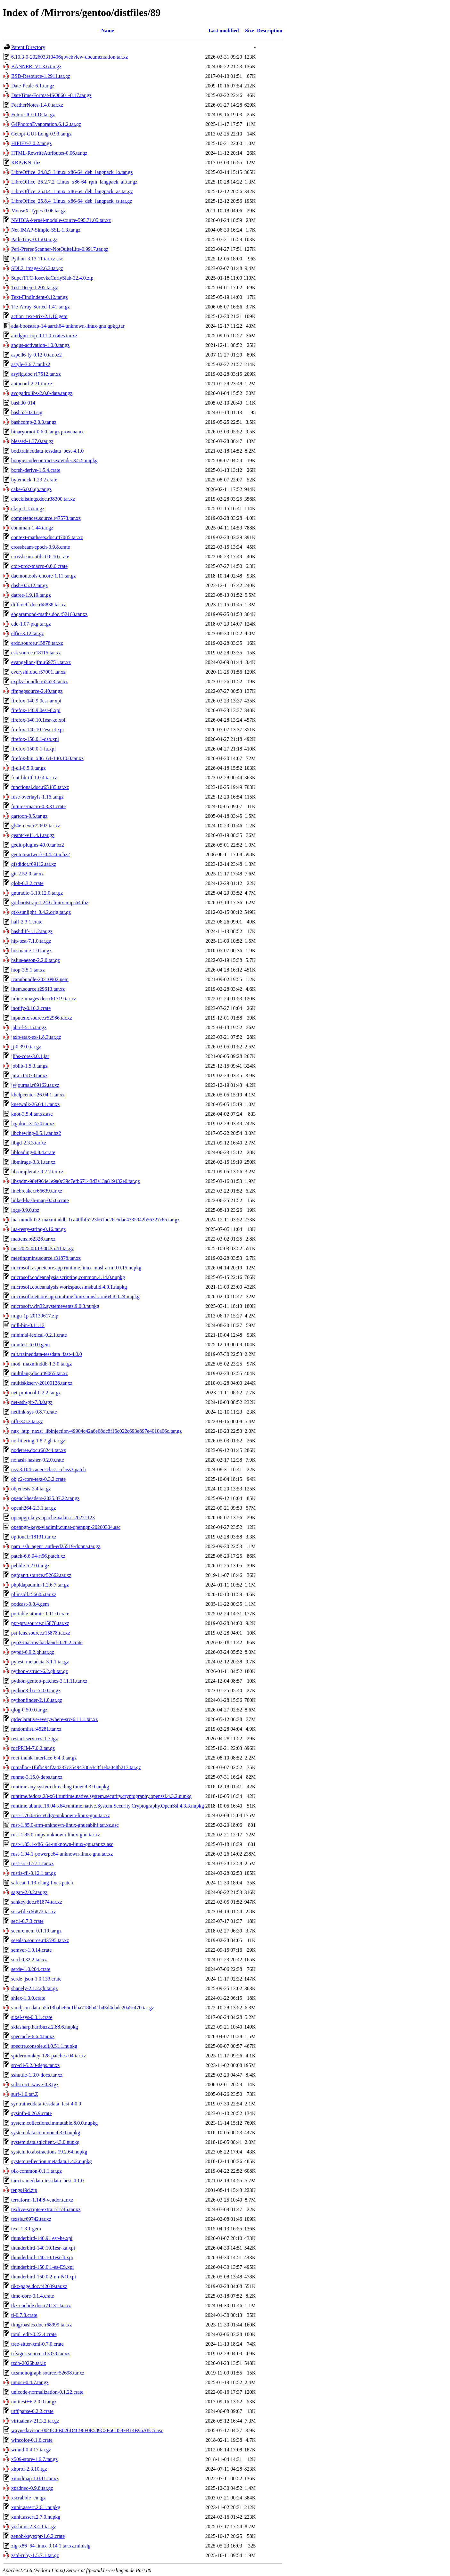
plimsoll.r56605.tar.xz (33, 1594)
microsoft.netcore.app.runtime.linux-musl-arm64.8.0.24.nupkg (75, 1296)
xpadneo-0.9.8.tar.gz (32, 2488)
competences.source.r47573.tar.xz (46, 518)
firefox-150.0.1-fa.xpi (33, 748)
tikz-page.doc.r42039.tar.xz (39, 2286)
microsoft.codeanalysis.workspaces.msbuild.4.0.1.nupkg (69, 1287)
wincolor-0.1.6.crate (32, 2440)
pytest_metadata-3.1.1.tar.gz (40, 1661)
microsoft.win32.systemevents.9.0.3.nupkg (55, 1306)
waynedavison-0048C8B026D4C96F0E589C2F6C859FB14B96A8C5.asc (87, 2430)
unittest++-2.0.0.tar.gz (34, 2401)
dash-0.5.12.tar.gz (29, 585)
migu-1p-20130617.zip (34, 1315)
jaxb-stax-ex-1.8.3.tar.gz (36, 1037)
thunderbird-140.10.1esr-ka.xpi (43, 2248)
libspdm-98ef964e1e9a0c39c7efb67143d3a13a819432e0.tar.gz (75, 1181)
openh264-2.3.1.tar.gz (33, 1508)
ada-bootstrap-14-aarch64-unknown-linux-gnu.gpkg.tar (68, 326)
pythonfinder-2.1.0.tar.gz (36, 1700)
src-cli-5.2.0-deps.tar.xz (35, 2065)
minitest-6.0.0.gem (30, 1344)
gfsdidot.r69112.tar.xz (33, 864)
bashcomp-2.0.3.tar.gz (33, 422)
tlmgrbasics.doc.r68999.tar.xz (41, 2324)
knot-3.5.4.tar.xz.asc (32, 1114)
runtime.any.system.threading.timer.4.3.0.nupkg (60, 1786)
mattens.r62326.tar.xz (33, 1239)
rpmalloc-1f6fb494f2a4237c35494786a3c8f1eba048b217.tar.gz (76, 1767)
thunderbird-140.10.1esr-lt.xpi (42, 2257)
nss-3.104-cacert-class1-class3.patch (48, 1469)
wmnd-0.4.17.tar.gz (31, 2449)
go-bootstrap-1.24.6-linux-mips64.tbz (49, 902)
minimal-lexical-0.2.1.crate (39, 1335)
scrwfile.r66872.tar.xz (33, 1911)
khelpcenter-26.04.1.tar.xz (38, 1094)
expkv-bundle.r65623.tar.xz (39, 681)
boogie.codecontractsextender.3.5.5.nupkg (54, 460)
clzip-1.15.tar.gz (28, 508)
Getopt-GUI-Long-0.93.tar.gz (41, 133)
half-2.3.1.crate (26, 921)
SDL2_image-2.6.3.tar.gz (37, 268)
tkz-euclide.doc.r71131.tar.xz (41, 2305)
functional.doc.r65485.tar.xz (40, 787)
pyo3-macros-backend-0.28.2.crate (47, 1642)
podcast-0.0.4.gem (30, 1604)
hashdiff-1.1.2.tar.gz (32, 931)
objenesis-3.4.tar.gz (31, 1488)
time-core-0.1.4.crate (32, 2296)
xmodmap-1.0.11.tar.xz (35, 2478)
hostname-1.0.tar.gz (31, 950)
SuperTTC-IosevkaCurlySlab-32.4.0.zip (52, 278)
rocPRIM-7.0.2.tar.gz (33, 1748)
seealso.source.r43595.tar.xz (40, 1940)
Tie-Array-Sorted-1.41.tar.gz (40, 306)
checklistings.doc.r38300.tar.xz (43, 499)
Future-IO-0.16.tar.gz (33, 114)
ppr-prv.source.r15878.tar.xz (40, 1623)
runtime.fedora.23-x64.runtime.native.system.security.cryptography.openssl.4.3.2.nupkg (101, 1796)
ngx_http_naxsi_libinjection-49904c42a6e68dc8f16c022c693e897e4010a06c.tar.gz (96, 1431)
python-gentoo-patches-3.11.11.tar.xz (49, 1681)
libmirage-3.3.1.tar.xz (33, 1162)
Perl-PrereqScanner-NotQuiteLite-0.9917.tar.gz (59, 249)
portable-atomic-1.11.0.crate (40, 1613)
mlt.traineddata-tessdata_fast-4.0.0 (46, 1354)
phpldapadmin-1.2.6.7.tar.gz (40, 1584)
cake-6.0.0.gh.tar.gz (31, 489)
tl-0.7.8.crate (24, 2315)
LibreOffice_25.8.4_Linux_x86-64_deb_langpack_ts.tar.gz (71, 201)
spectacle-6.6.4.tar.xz (32, 2036)
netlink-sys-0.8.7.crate (34, 1412)
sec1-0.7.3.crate (27, 1921)
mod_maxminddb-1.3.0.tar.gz (41, 1363)
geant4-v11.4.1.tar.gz (32, 835)
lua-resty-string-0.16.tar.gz (38, 1229)
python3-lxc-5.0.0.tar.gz (36, 1690)
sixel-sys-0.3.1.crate (31, 2017)
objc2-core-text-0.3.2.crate (38, 1479)
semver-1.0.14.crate (31, 1950)
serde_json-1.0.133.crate (36, 1978)
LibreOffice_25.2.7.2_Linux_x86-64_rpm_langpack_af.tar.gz (74, 182)
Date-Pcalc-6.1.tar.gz (32, 85)
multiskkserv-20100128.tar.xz (41, 1383)
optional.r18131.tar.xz (33, 1536)
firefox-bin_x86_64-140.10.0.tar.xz (47, 758)
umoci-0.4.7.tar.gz (29, 2382)
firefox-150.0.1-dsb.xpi (35, 739)
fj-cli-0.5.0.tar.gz (28, 768)
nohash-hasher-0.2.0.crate (37, 1460)
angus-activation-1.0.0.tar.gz (40, 345)
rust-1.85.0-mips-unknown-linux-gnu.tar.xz (55, 1834)
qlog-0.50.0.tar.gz (29, 1709)
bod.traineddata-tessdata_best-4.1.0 (47, 451)
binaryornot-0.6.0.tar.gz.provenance (48, 431)
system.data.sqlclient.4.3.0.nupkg (45, 2142)
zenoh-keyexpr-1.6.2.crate (38, 2536)
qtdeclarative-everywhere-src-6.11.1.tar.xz (54, 1719)
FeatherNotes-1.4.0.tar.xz (37, 105)
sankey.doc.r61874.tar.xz (36, 1902)
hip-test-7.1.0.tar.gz (31, 941)
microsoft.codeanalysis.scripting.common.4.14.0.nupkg (68, 1277)
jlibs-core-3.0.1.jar (30, 1056)
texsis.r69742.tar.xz (31, 2219)
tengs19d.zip (24, 2190)
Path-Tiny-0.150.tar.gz (34, 239)
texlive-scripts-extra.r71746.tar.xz (45, 2209)
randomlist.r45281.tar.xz (36, 1729)
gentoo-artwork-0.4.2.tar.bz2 (40, 854)
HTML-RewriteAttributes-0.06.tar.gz (49, 153)
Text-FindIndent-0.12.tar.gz (39, 297)
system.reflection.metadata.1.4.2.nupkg (51, 2161)
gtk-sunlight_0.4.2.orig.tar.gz (41, 912)
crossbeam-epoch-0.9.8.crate (40, 547)
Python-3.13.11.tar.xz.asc (37, 258)
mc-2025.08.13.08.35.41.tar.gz (42, 1248)
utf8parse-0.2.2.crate (32, 2411)
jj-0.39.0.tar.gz (26, 1046)
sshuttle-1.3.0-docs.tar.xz (36, 2075)
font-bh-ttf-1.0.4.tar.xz (34, 777)
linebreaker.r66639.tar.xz (36, 1191)
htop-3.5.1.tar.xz (28, 969)
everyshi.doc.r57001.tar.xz (38, 672)
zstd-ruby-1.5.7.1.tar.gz (35, 2555)
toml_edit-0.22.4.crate (34, 2334)
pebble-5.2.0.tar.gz (30, 1565)
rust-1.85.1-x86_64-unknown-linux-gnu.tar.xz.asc (62, 1844)
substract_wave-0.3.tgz (35, 2084)
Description (269, 30)
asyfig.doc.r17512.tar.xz (36, 374)
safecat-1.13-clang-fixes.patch (42, 1882)
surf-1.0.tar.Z (24, 2094)
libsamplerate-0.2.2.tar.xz (37, 1171)
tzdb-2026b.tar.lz (28, 2363)
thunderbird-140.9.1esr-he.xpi (41, 2238)
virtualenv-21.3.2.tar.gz (35, 2421)
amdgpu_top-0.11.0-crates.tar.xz (44, 335)
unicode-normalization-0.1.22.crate (47, 2392)
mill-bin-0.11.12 (28, 1325)
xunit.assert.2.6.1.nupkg (35, 2507)
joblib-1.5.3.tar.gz (29, 1066)
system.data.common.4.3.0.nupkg (45, 2132)
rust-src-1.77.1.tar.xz (32, 1863)
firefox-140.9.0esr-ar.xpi (36, 700)
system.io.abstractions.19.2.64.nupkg (49, 2151)
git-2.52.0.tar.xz (27, 873)
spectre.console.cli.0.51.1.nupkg (44, 2046)
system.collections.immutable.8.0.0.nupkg (54, 2123)
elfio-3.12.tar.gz (27, 633)
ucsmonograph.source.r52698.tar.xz (47, 2372)
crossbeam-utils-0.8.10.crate (40, 556)
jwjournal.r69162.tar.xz (35, 1085)
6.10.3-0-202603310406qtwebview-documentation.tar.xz (69, 57)
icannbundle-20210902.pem (40, 979)
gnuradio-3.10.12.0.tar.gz (37, 893)
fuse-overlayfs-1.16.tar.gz (37, 797)
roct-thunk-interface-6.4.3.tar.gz (44, 1757)
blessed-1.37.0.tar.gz (32, 441)
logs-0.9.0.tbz (25, 1210)
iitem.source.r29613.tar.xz (38, 989)
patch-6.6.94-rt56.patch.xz (38, 1556)
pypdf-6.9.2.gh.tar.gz (32, 1652)
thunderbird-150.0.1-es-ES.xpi (42, 2267)
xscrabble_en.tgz (28, 2497)
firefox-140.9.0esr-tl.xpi (36, 710)
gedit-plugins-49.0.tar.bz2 (37, 845)
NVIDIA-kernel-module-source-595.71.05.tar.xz (61, 220)
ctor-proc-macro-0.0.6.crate (39, 566)
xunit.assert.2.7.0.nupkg (35, 2517)
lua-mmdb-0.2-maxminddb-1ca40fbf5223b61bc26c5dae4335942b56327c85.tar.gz (95, 1219)
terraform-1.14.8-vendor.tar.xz (42, 2200)
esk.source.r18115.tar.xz (36, 652)
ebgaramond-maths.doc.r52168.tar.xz (49, 614)
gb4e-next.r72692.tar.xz (35, 825)
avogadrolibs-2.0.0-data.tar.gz (41, 393)
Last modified (224, 30)
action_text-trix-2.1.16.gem (39, 316)
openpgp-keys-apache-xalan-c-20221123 (53, 1517)
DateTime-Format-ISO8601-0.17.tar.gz (51, 95)
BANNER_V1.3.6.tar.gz (36, 66)
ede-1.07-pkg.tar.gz (31, 624)
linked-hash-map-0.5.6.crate (40, 1200)
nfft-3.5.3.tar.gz (27, 1421)
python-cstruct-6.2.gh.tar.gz (39, 1671)
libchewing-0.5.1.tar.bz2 (36, 1133)
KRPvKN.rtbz (25, 162)
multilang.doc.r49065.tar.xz (39, 1373)
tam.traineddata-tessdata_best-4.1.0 (47, 2180)
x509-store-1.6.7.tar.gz (34, 2459)
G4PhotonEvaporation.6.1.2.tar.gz (46, 124)
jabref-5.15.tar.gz (28, 1027)
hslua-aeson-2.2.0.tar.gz (35, 960)
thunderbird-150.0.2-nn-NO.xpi (43, 2276)
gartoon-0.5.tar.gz (29, 816)
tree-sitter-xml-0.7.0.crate (37, 2344)
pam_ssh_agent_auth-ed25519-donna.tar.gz (55, 1546)
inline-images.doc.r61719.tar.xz (43, 998)
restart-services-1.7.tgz (34, 1738)
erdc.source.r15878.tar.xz (37, 643)
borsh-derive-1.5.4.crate (35, 470)
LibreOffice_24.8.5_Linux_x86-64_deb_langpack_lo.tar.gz (72, 172)
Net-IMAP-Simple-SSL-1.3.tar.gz (45, 230)
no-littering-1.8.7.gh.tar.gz (38, 1440)
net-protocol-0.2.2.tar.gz (36, 1392)
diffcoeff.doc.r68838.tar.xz (38, 604)
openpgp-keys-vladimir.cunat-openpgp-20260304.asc (65, 1527)
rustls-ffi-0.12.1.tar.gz (33, 1873)
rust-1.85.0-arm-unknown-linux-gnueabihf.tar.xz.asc (65, 1825)
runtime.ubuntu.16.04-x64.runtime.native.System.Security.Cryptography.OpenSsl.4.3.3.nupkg (107, 1806)
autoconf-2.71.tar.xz (31, 383)
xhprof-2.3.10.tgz (29, 2469)
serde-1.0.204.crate (30, 1969)
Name (107, 30)
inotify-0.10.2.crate (31, 1008)
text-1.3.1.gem (26, 2228)
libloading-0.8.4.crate (33, 1152)
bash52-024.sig (26, 412)
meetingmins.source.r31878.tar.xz (46, 1258)
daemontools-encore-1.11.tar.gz (43, 575)
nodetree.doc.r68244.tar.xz (38, 1450)
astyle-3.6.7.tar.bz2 (30, 364)
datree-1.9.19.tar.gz (31, 595)
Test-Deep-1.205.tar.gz (34, 287)
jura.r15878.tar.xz (29, 1075)
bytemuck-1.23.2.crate (34, 479)
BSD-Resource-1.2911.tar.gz (40, 76)
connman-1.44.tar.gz (32, 527)
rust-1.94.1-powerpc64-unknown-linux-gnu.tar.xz (62, 1854)
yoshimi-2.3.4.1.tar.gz (33, 2526)
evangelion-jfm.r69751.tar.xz (41, 662)
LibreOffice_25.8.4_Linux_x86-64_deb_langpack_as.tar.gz (72, 191)
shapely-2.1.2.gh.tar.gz (34, 1988)
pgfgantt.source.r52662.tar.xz (41, 1575)
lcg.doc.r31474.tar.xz (32, 1123)
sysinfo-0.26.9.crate (31, 2113)
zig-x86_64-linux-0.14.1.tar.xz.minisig (51, 2545)
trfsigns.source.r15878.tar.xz (40, 2353)
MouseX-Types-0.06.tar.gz (38, 210)
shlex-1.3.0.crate (28, 1998)
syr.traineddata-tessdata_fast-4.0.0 (46, 2103)
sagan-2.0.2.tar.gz (29, 1892)
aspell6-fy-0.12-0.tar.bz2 (36, 354)
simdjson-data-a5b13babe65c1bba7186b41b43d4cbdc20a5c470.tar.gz (82, 2007)
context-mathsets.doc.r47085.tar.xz (47, 537)
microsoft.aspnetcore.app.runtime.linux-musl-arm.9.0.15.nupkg (76, 1267)
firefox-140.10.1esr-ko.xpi (38, 720)
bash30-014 (23, 403)
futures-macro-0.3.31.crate (38, 806)
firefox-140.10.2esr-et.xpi (37, 729)
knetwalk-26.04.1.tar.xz (35, 1104)
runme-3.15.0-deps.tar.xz (36, 1777)
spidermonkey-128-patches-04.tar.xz (48, 2055)
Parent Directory (28, 47)
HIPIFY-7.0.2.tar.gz (31, 143)
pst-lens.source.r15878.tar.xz (40, 1633)
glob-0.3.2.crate (27, 883)
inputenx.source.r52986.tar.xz (41, 1018)
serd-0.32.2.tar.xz (29, 1959)
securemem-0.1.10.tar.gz (36, 1930)
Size (249, 30)
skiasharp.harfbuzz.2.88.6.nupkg (44, 2027)
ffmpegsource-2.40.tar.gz (36, 691)
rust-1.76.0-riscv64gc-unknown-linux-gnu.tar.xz (60, 1815)
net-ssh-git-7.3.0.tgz (31, 1402)
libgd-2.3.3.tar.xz (28, 1142)
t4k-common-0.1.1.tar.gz (36, 2171)
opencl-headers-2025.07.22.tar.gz (45, 1498)
